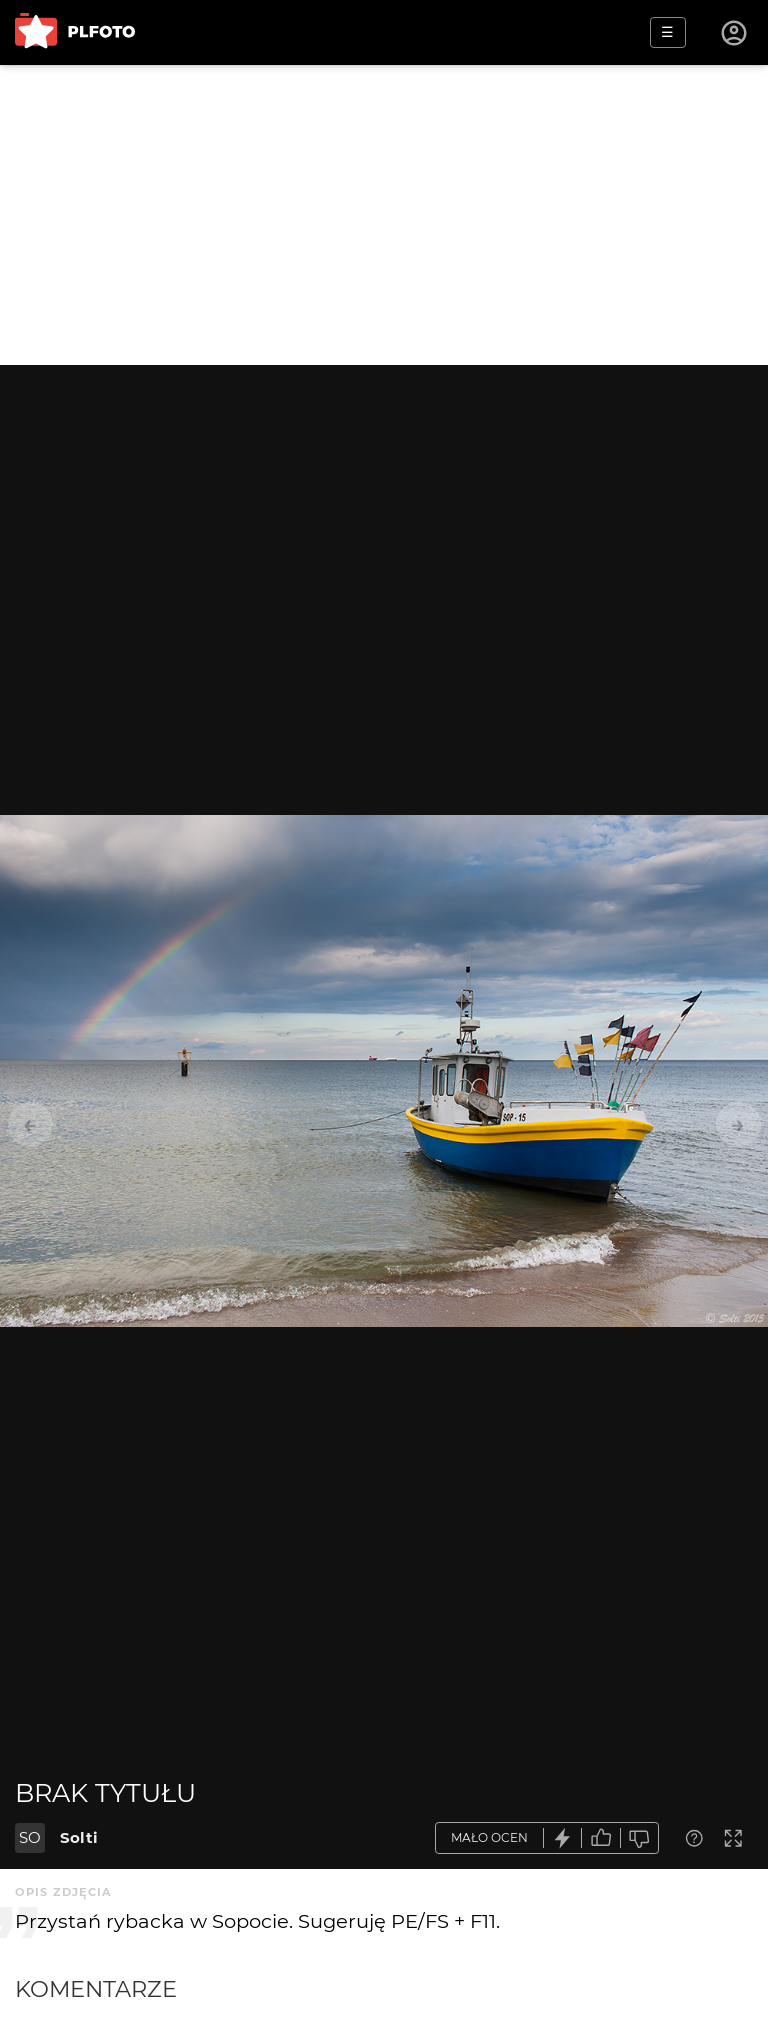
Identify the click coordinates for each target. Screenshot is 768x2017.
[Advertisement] (384, 215)
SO (30, 1837)
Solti (79, 1837)
